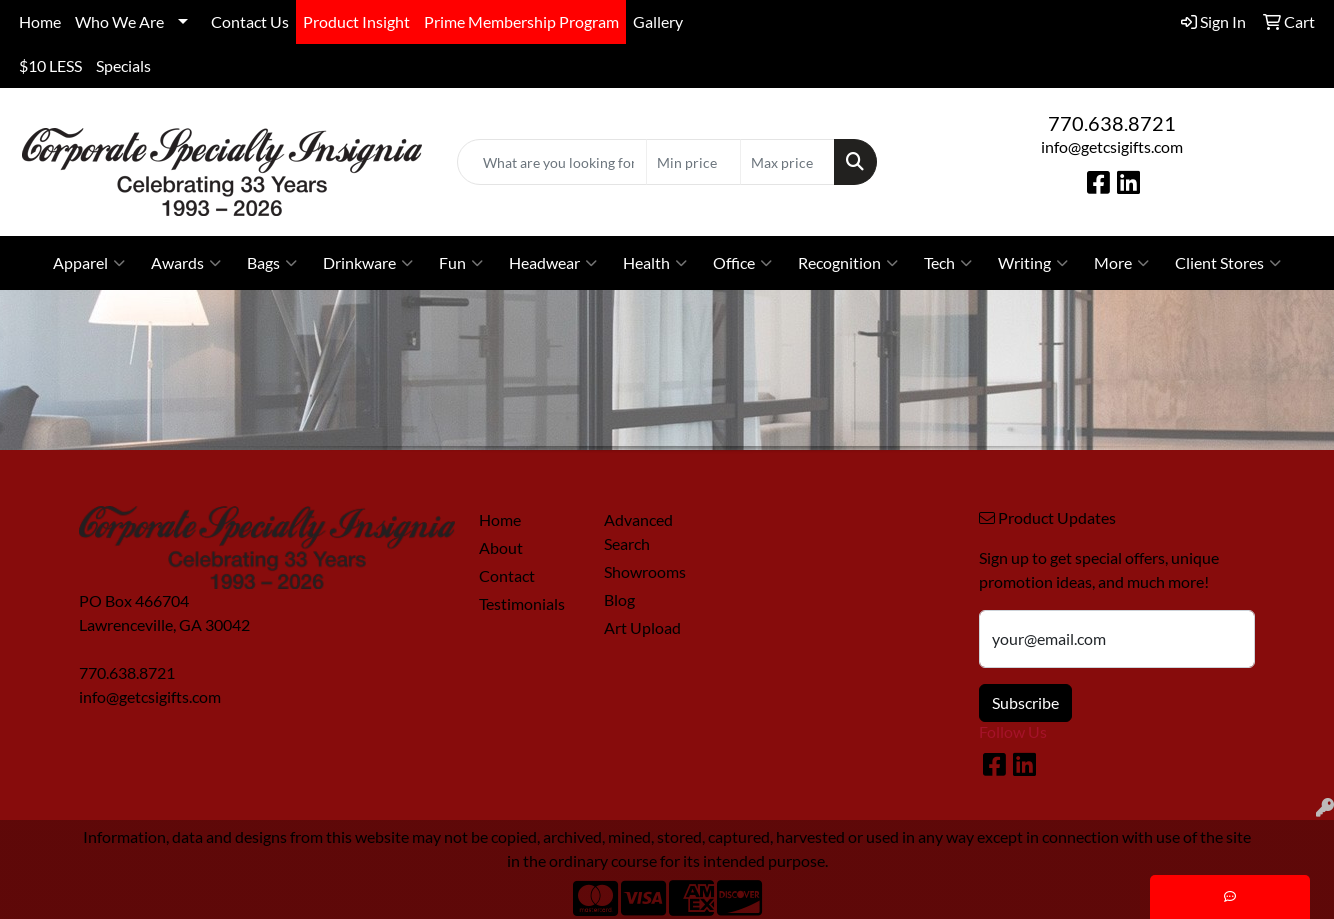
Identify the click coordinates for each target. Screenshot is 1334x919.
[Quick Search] (552, 162)
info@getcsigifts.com (1112, 146)
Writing (1033, 263)
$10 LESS (50, 65)
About (501, 547)
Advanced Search (638, 531)
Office (742, 263)
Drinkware (368, 263)
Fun (461, 263)
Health (655, 263)
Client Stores (1228, 263)
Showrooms (645, 571)
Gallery (658, 21)
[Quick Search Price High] (787, 162)
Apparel (89, 263)
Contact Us (250, 21)
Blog (619, 599)
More (1121, 263)
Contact (507, 575)
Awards (186, 263)
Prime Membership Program (521, 21)
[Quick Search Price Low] (693, 162)
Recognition (848, 263)
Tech (948, 263)
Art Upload (642, 627)
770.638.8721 (1112, 123)
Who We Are (119, 21)
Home (40, 21)
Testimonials (522, 603)
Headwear (553, 263)
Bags (272, 263)
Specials (123, 65)
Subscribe (1025, 702)
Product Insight (356, 21)
